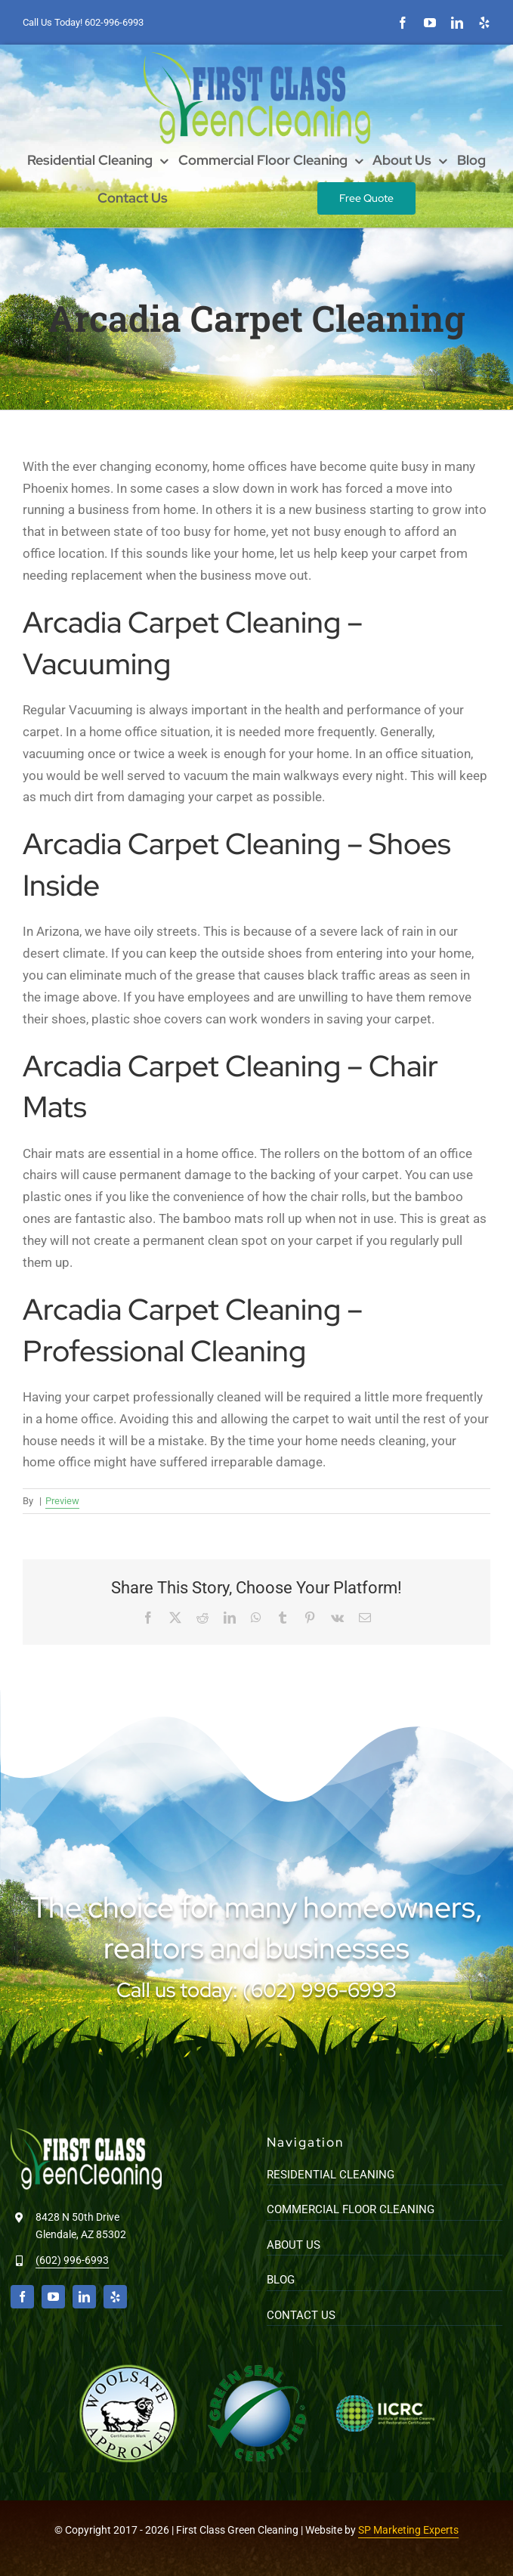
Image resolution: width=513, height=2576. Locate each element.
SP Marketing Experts (408, 2530)
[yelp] (484, 23)
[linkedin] (457, 23)
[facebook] (403, 23)
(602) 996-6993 (72, 2260)
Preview (62, 1500)
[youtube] (430, 23)
